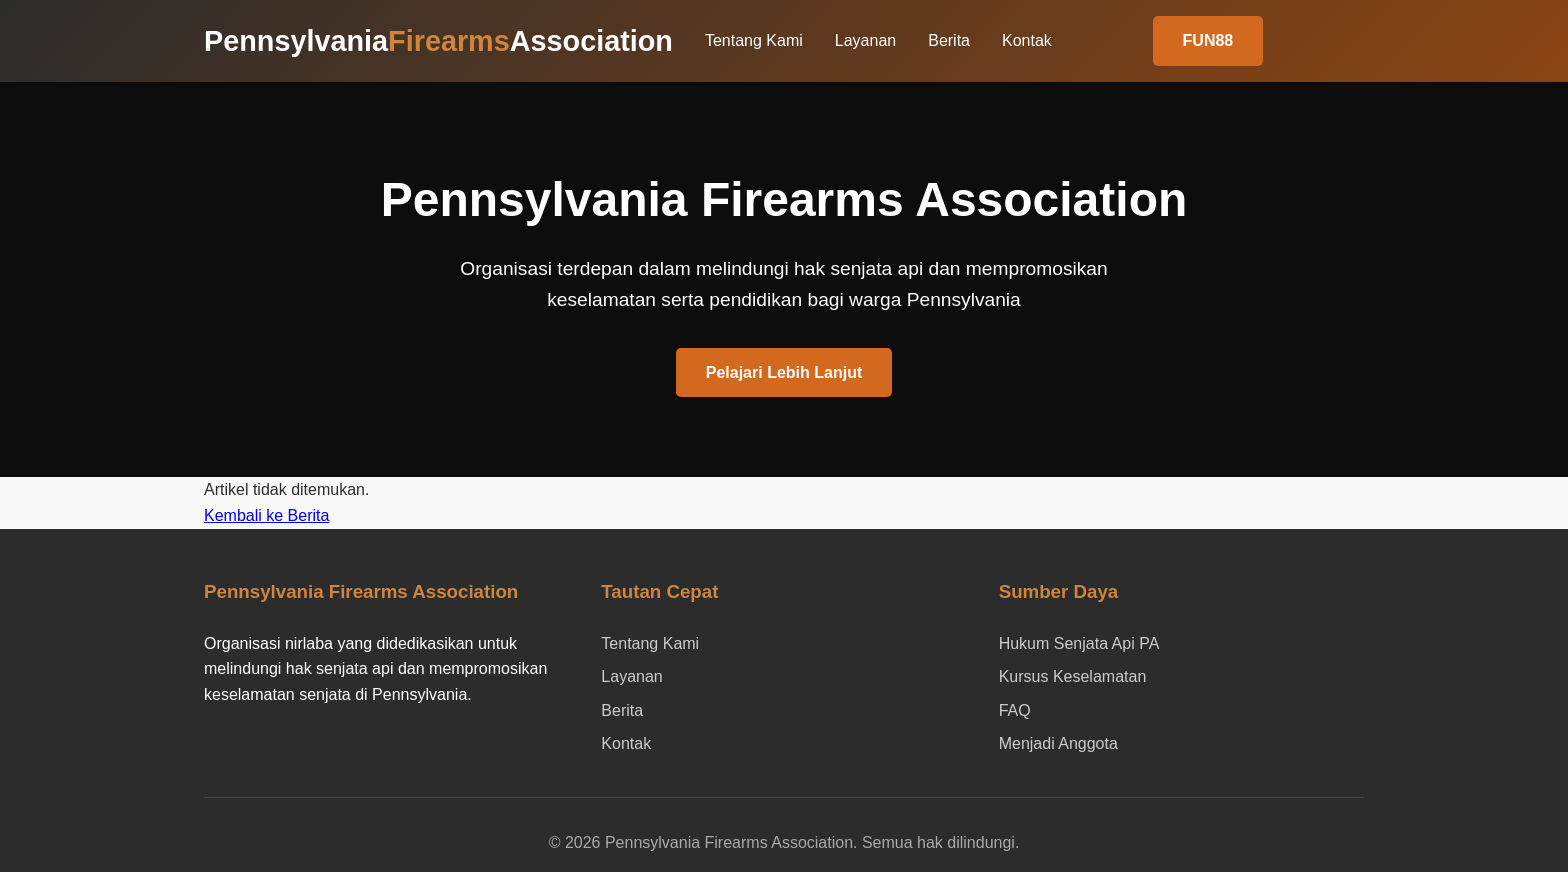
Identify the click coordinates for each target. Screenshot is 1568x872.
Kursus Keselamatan (1073, 676)
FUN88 (1208, 40)
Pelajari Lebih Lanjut (784, 372)
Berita (949, 40)
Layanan (865, 40)
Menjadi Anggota (1058, 743)
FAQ (1015, 710)
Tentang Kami (754, 40)
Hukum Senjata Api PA (1079, 643)
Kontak (1027, 40)
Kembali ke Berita (266, 515)
